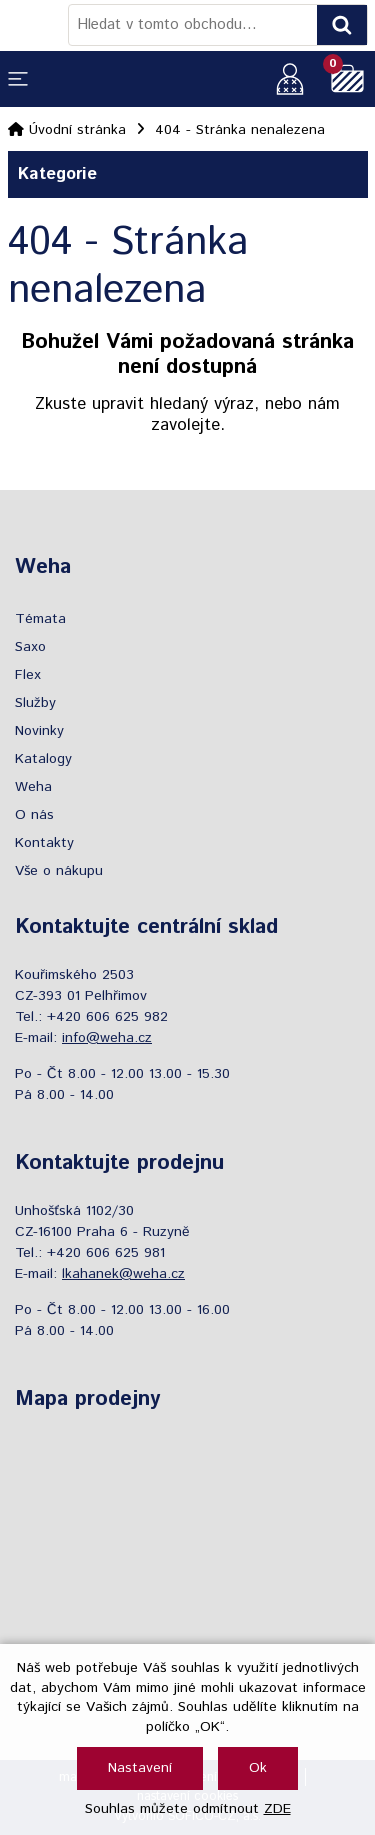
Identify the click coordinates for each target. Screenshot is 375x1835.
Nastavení (140, 1768)
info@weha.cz (107, 1038)
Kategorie (188, 174)
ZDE (277, 1809)
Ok (258, 1768)
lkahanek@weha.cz (123, 1274)
